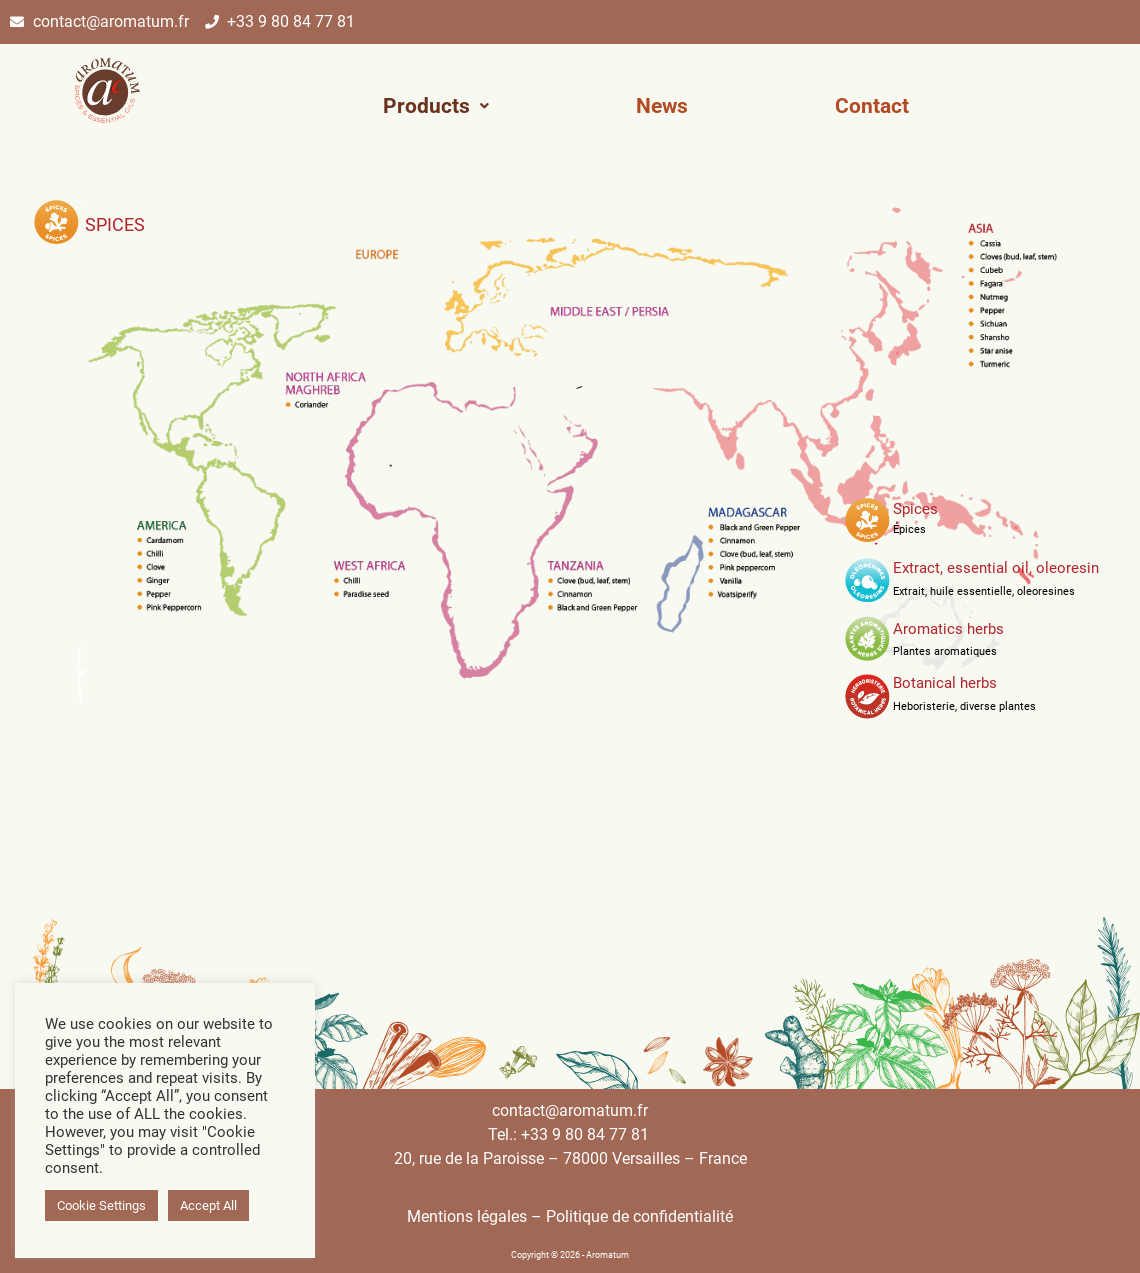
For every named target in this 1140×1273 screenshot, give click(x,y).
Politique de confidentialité (639, 1216)
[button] (436, 106)
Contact (872, 106)
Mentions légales (467, 1216)
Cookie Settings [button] (101, 1205)
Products (436, 106)
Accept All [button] (208, 1205)
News (662, 106)
